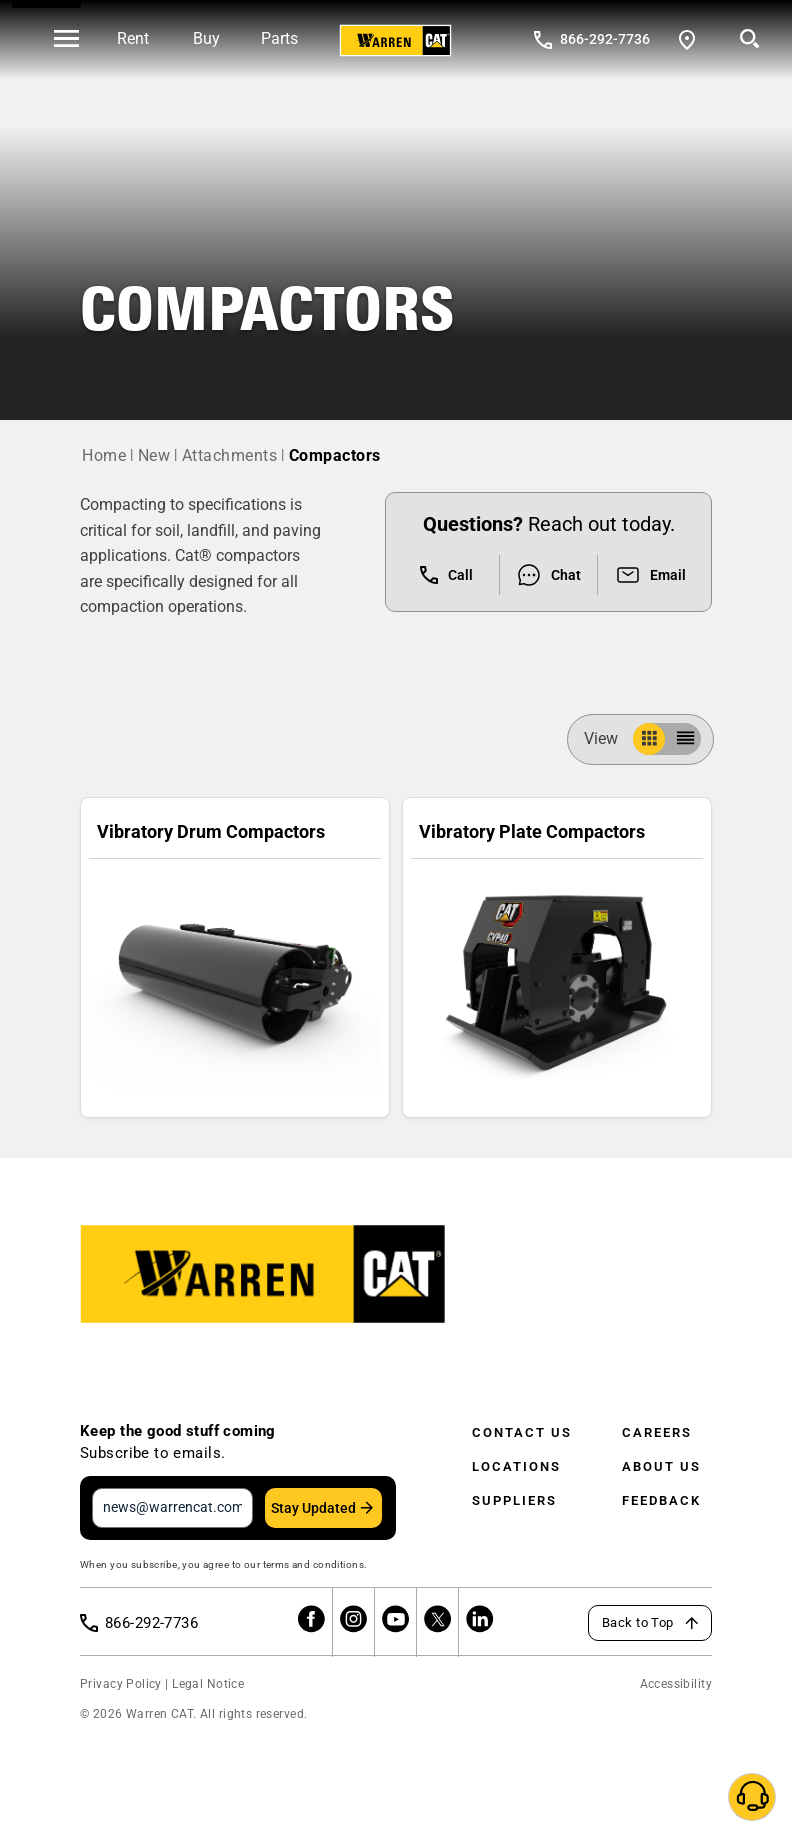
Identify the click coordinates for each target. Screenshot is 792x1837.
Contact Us (522, 1432)
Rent (133, 38)
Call (446, 575)
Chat (548, 575)
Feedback (661, 1500)
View (609, 738)
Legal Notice (208, 1684)
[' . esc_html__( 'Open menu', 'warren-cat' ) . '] (66, 40)
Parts (279, 38)
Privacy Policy (121, 1684)
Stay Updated (313, 1508)
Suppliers (514, 1500)
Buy (206, 38)
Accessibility (676, 1684)
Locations (516, 1466)
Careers (657, 1432)
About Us (661, 1466)
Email (650, 575)
